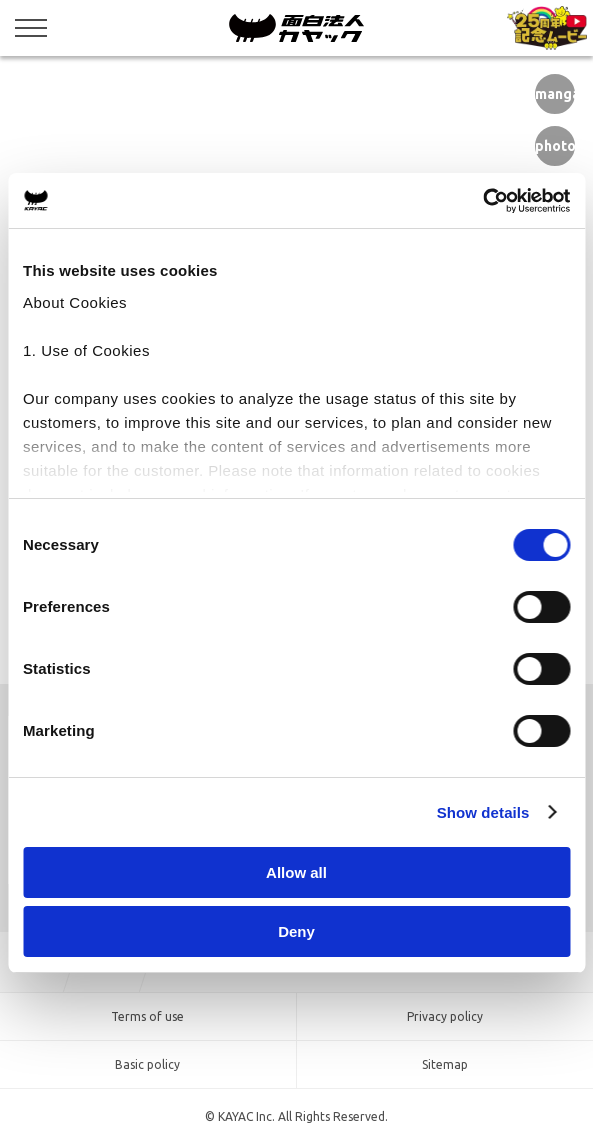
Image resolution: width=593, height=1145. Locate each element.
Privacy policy (445, 1016)
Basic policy (147, 1064)
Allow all (296, 872)
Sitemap (445, 1064)
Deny (296, 931)
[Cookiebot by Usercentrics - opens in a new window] (482, 201)
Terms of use (147, 1016)
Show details (483, 812)
